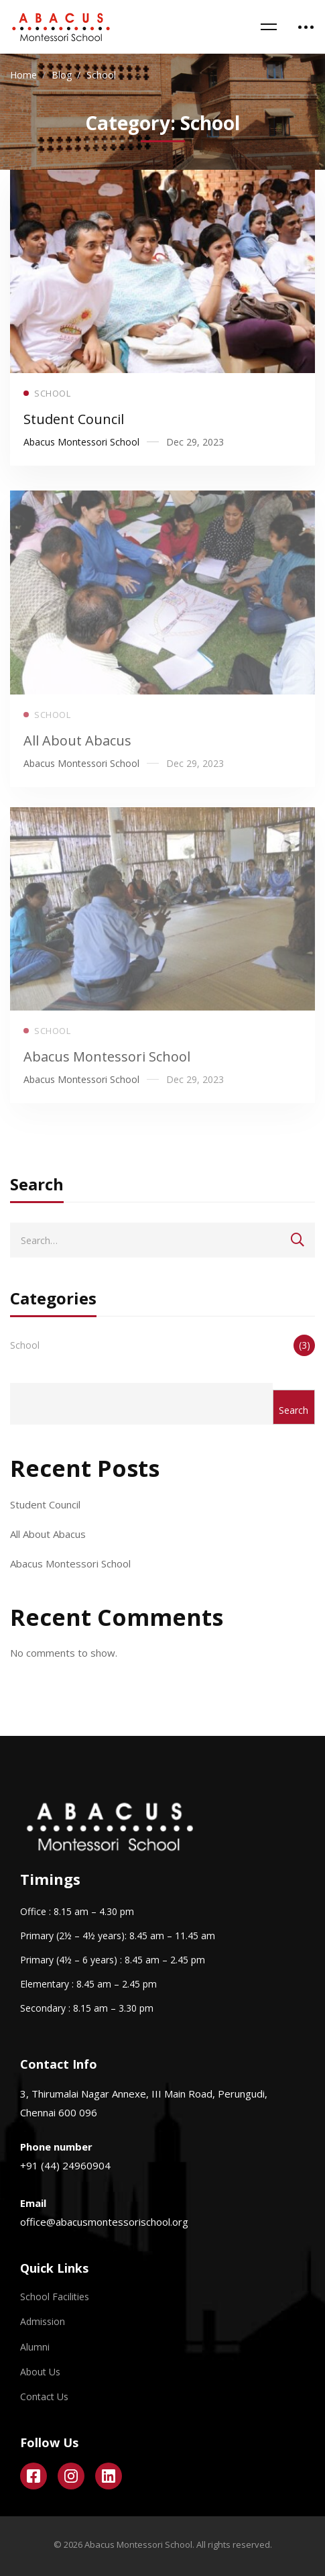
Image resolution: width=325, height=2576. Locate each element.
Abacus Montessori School (106, 1071)
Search (293, 1410)
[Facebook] (33, 2476)
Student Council (73, 422)
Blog (62, 74)
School (162, 1345)
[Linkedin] (108, 2476)
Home (23, 74)
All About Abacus (77, 754)
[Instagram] (71, 2476)
